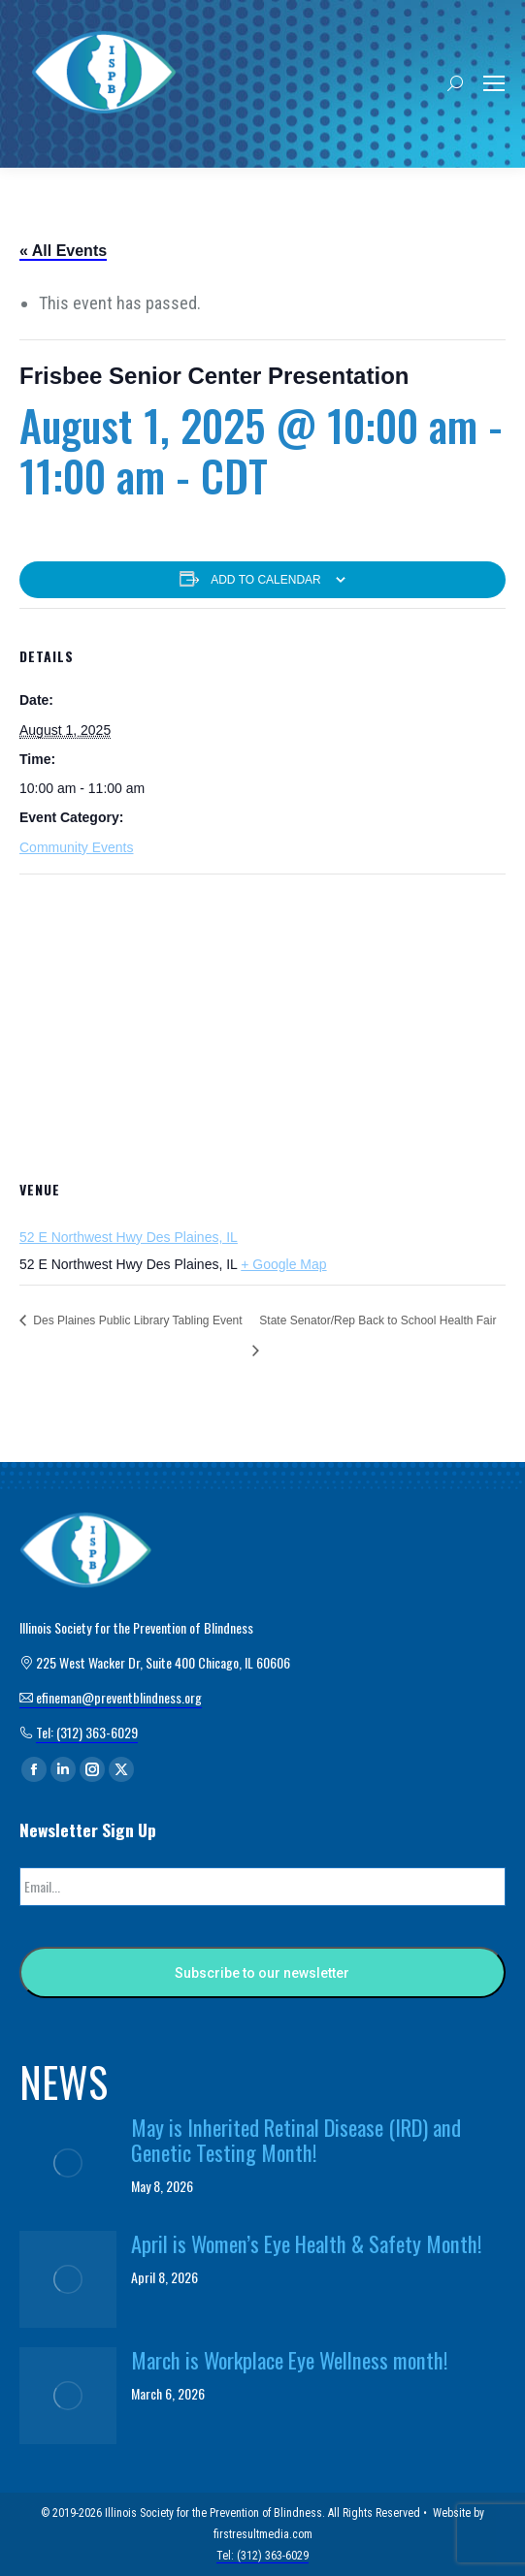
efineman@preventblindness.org (110, 1697)
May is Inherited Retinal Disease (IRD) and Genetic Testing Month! (296, 2140)
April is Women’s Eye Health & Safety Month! (306, 2243)
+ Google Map (283, 1264)
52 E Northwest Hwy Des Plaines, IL (128, 1237)
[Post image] (67, 2163)
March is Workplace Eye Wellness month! (289, 2359)
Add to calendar (266, 580)
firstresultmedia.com (262, 2534)
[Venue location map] (262, 1014)
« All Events (63, 250)
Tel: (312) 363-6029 (87, 1732)
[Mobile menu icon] (494, 83)
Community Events (76, 847)
